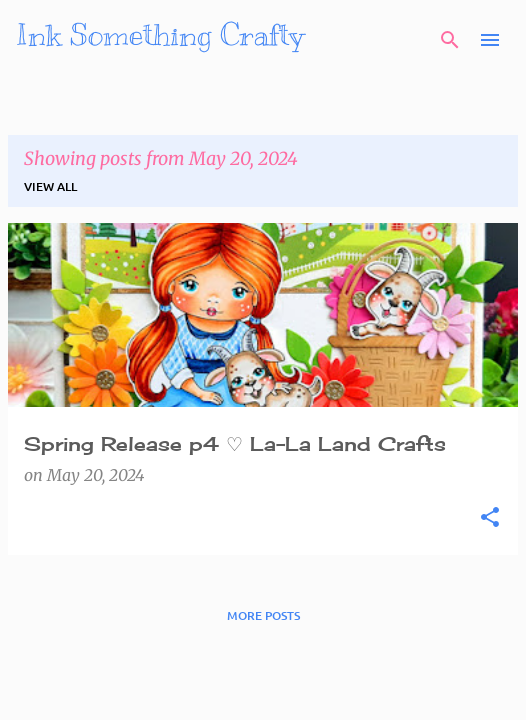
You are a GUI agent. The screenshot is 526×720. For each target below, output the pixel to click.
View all (50, 186)
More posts (263, 615)
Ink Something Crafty (160, 35)
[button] (490, 518)
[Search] (450, 40)
